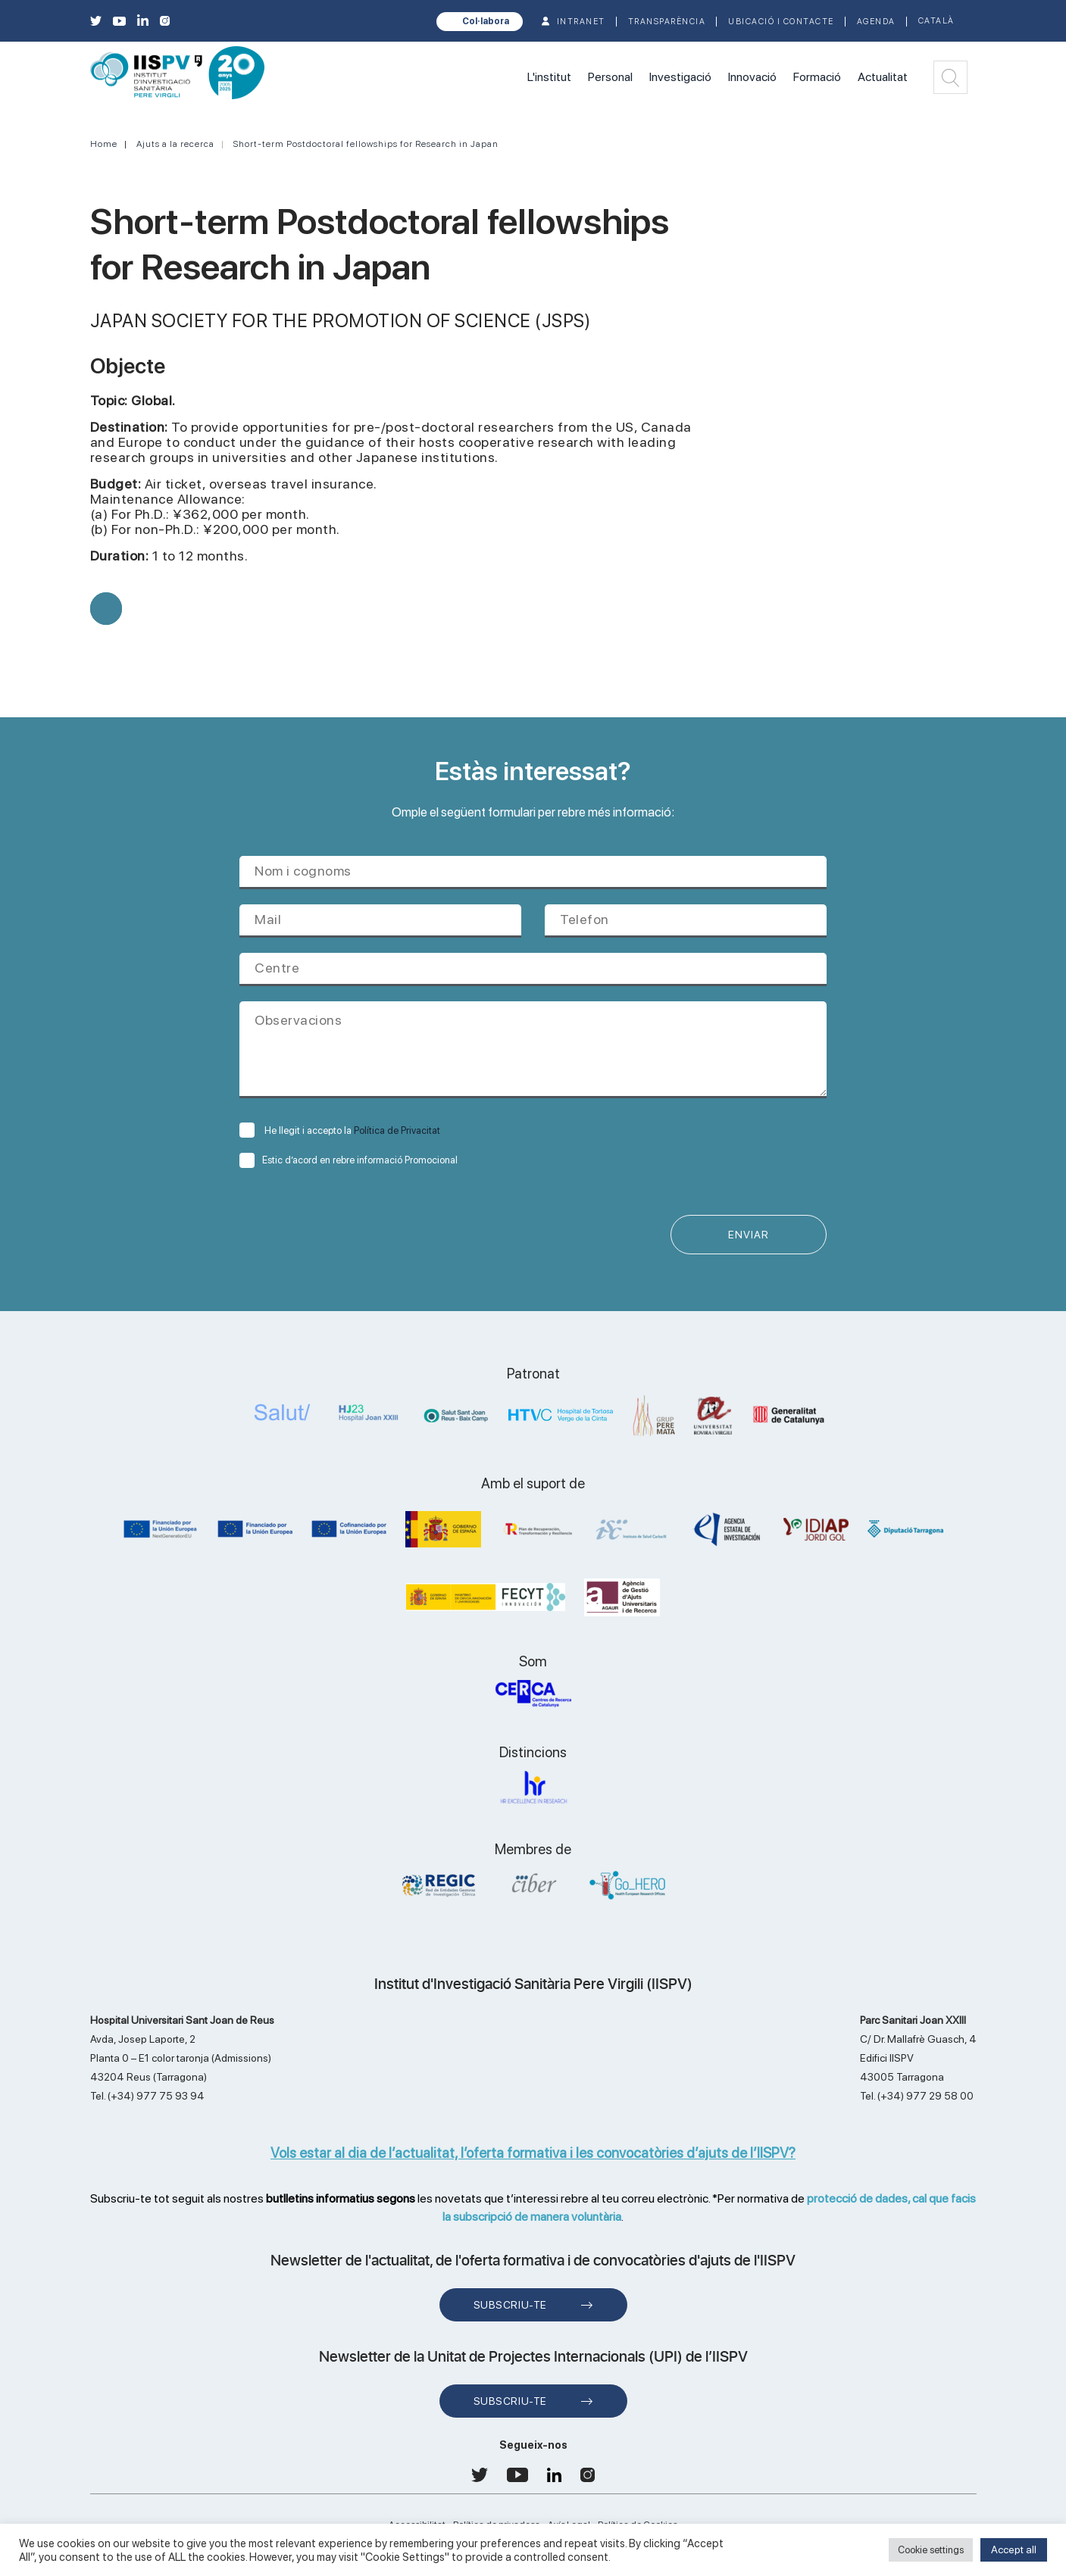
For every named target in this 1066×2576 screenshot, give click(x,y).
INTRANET (581, 22)
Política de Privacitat (397, 1130)
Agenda (876, 22)
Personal (610, 77)
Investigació (680, 77)
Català (936, 21)
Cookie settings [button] (931, 2550)
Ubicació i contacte (781, 22)
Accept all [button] (1013, 2549)
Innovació (752, 77)
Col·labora (485, 21)
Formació (817, 77)
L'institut (549, 77)
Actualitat (883, 77)
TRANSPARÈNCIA (667, 22)
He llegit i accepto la (339, 1130)
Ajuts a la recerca (175, 144)
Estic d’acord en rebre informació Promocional (348, 1160)
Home (103, 144)
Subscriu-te (510, 2305)
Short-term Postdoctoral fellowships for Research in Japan (366, 144)
